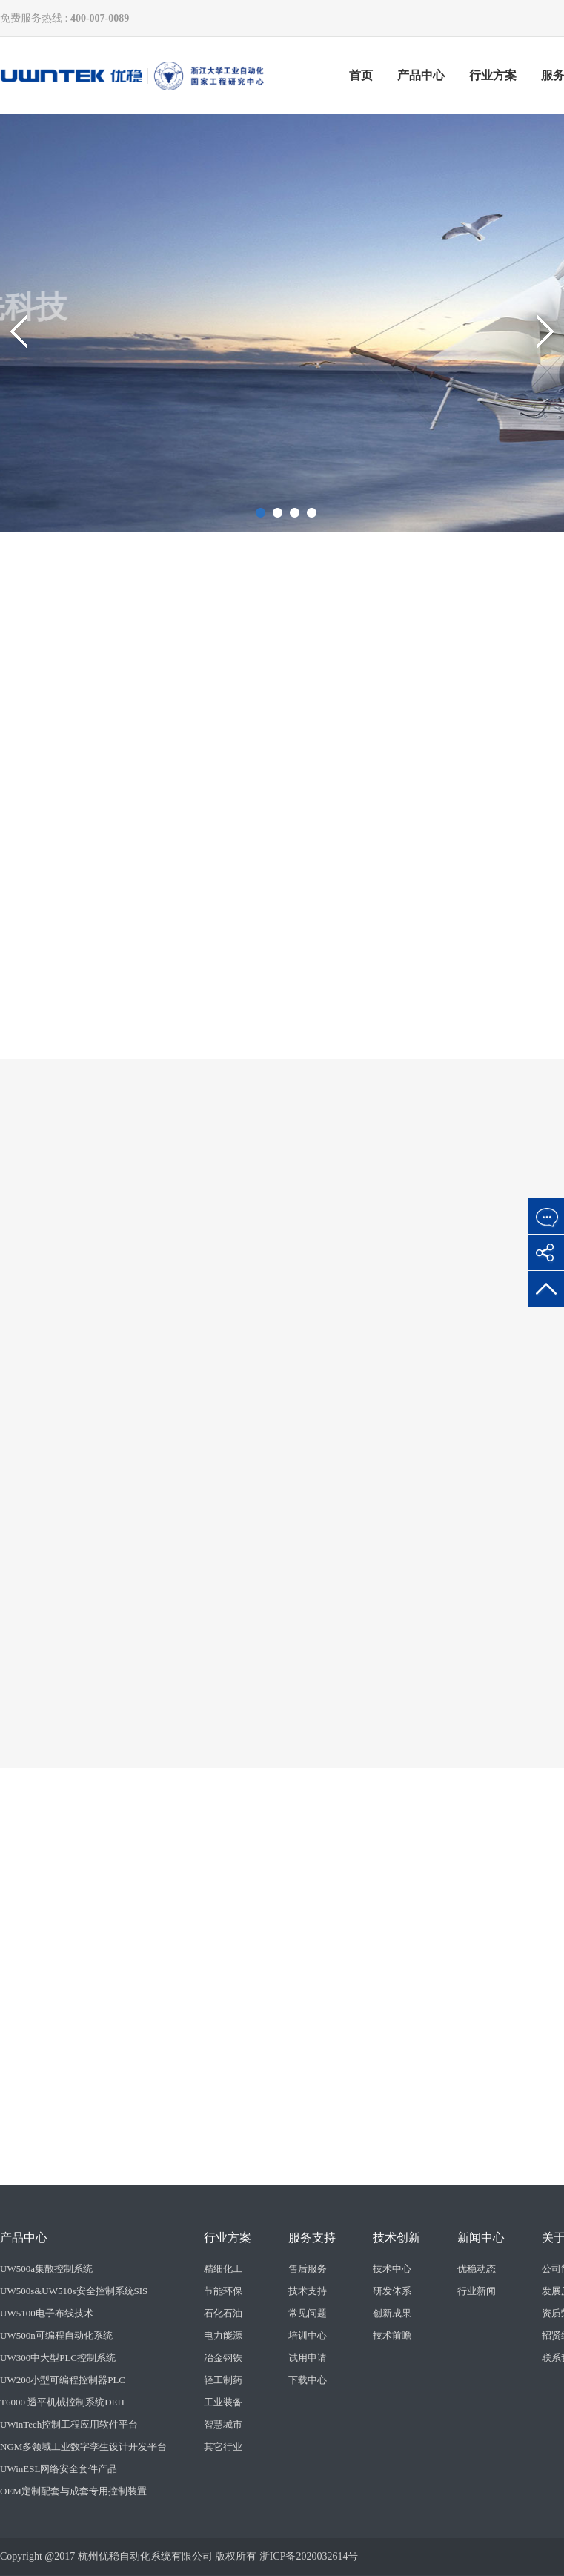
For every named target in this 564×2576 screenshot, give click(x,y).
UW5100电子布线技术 (46, 2313)
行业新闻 (476, 2290)
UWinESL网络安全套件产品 (58, 2468)
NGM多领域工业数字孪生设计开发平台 (83, 2446)
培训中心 (307, 2335)
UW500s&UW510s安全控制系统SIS (73, 2290)
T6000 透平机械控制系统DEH (62, 2402)
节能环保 (223, 2290)
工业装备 (223, 2402)
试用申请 (307, 2357)
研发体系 (392, 2290)
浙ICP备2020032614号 (309, 2556)
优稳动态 (476, 2268)
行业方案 (493, 75)
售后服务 (307, 2268)
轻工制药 (223, 2379)
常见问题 (307, 2313)
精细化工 (223, 2268)
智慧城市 (223, 2424)
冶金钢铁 (223, 2357)
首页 (361, 75)
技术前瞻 (392, 2335)
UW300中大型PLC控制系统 (58, 2357)
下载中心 (307, 2379)
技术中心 (392, 2268)
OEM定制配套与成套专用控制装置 (73, 2491)
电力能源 (223, 2335)
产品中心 (421, 75)
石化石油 (223, 2313)
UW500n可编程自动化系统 (56, 2335)
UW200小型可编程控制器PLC (62, 2379)
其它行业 (223, 2446)
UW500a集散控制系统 (46, 2268)
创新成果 (392, 2313)
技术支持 (307, 2290)
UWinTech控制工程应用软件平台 (69, 2424)
